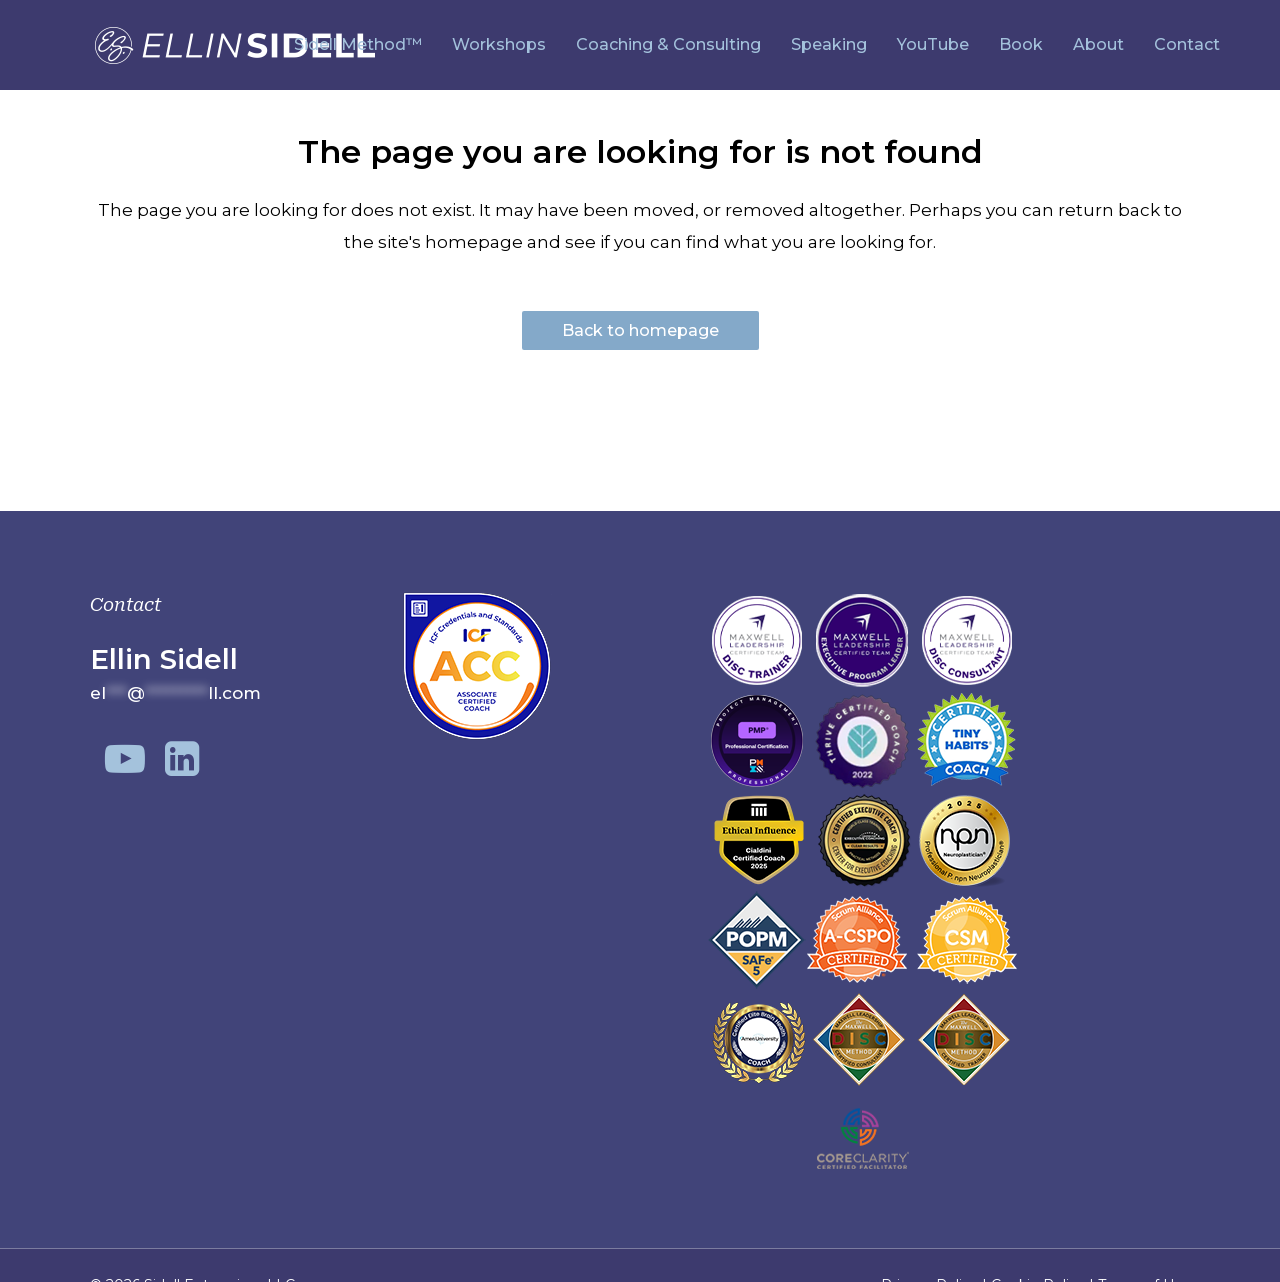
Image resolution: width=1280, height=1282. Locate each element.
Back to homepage (640, 330)
